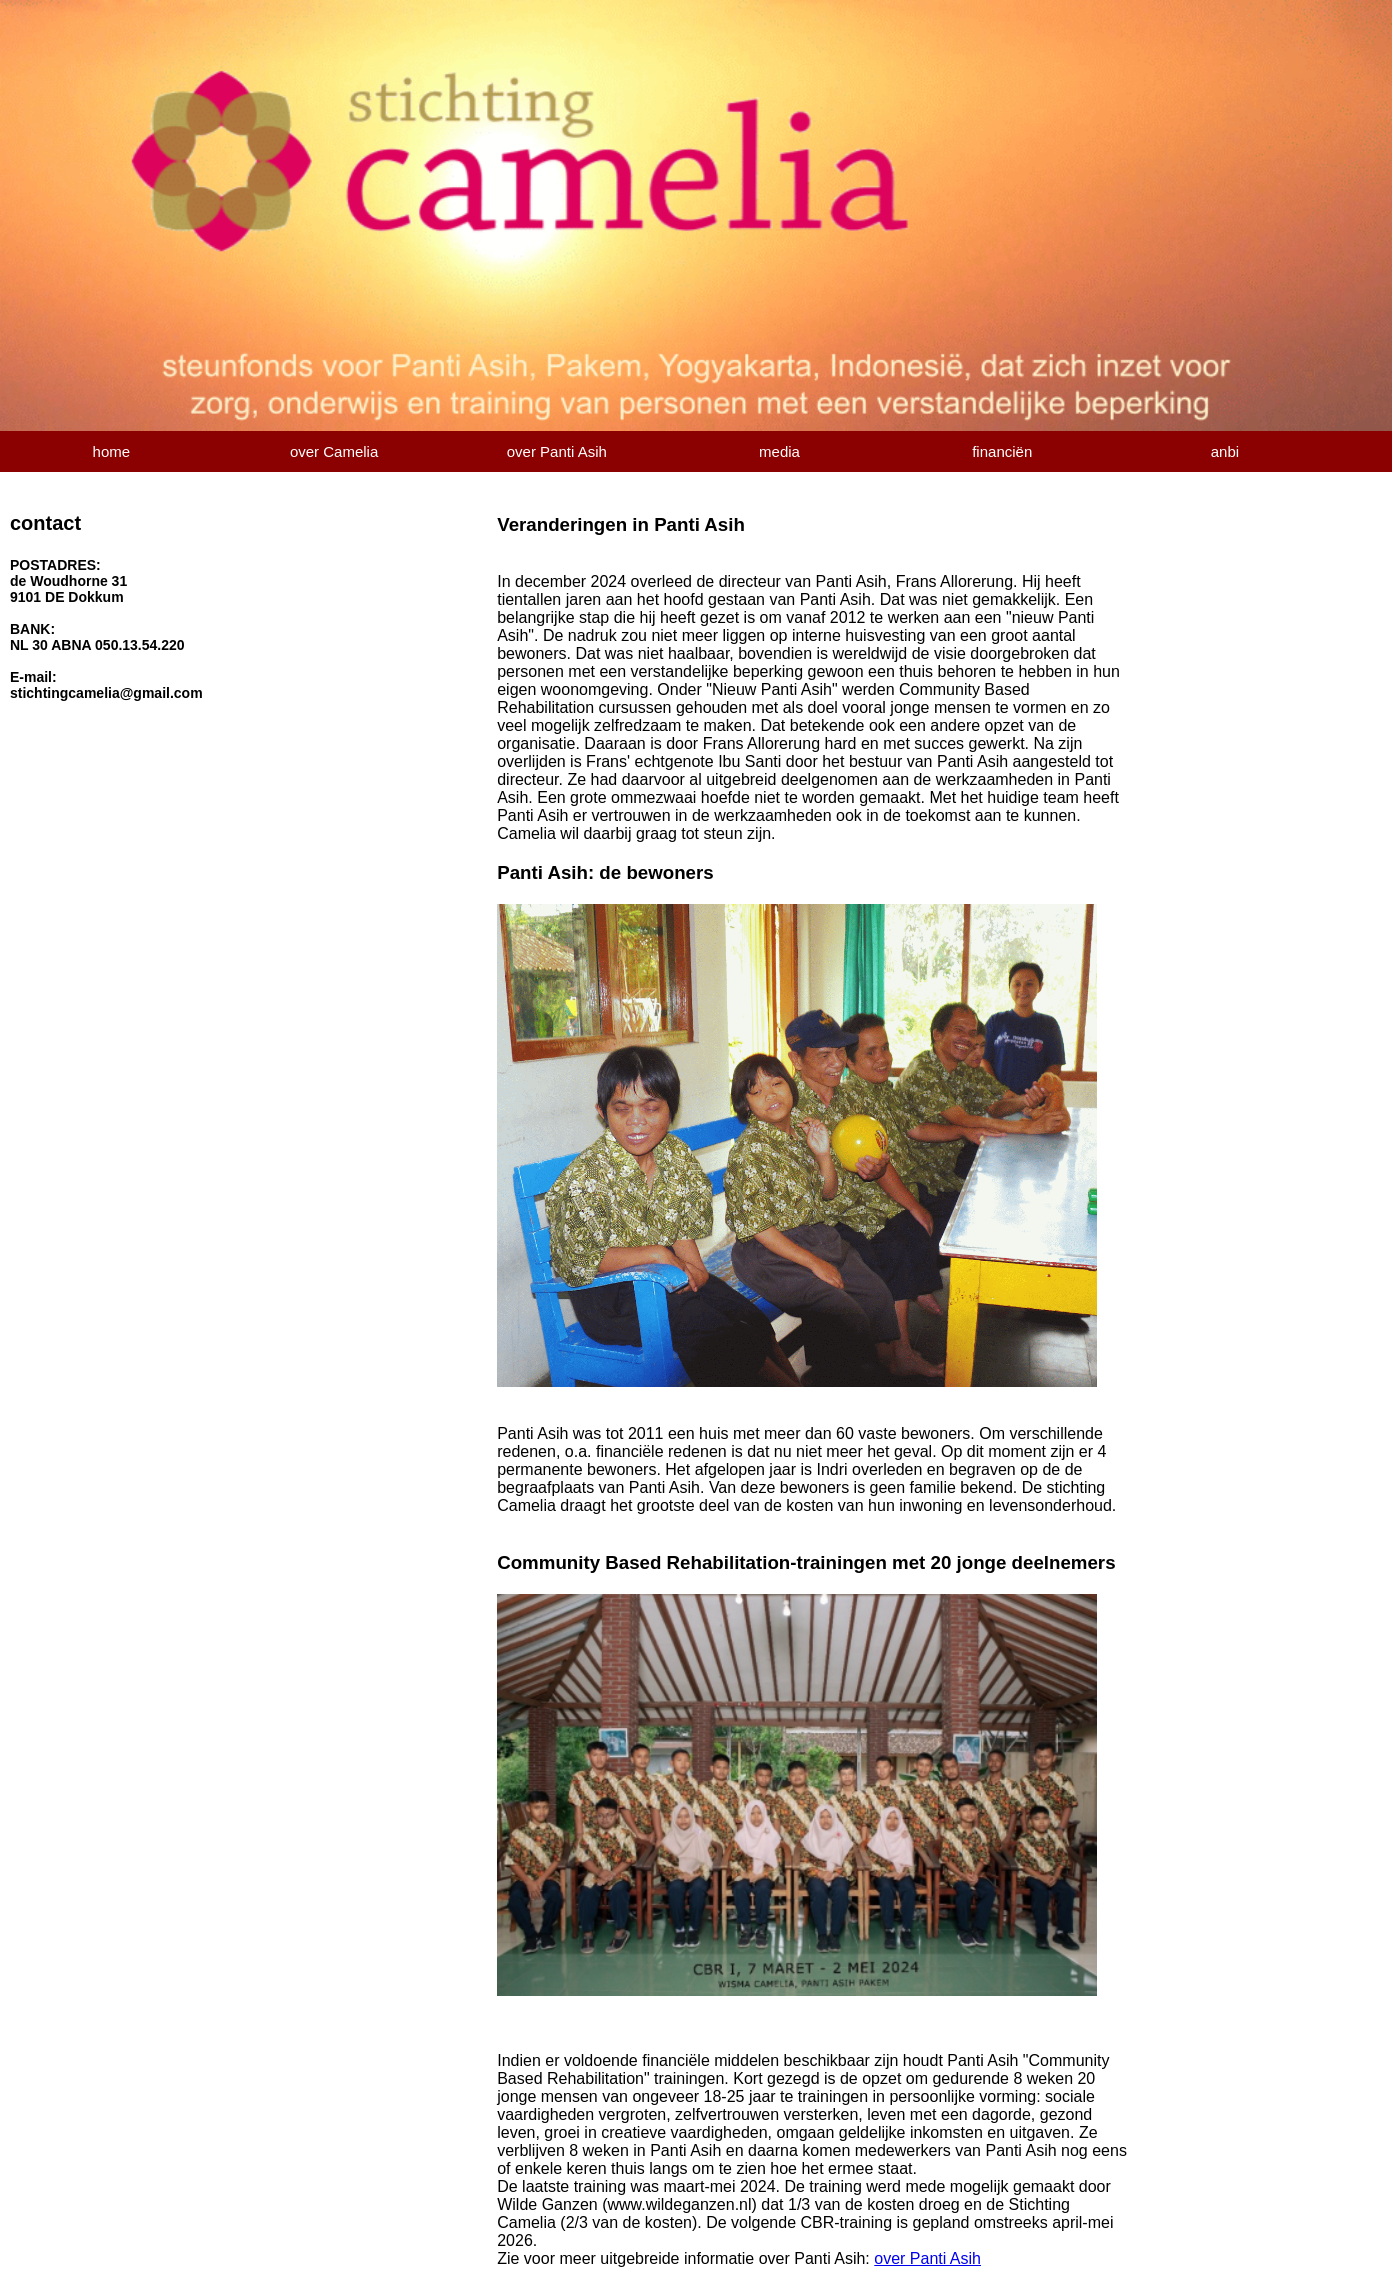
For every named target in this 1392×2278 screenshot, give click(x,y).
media (779, 451)
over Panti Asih (557, 451)
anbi (1225, 451)
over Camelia (334, 451)
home (112, 451)
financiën (1002, 451)
